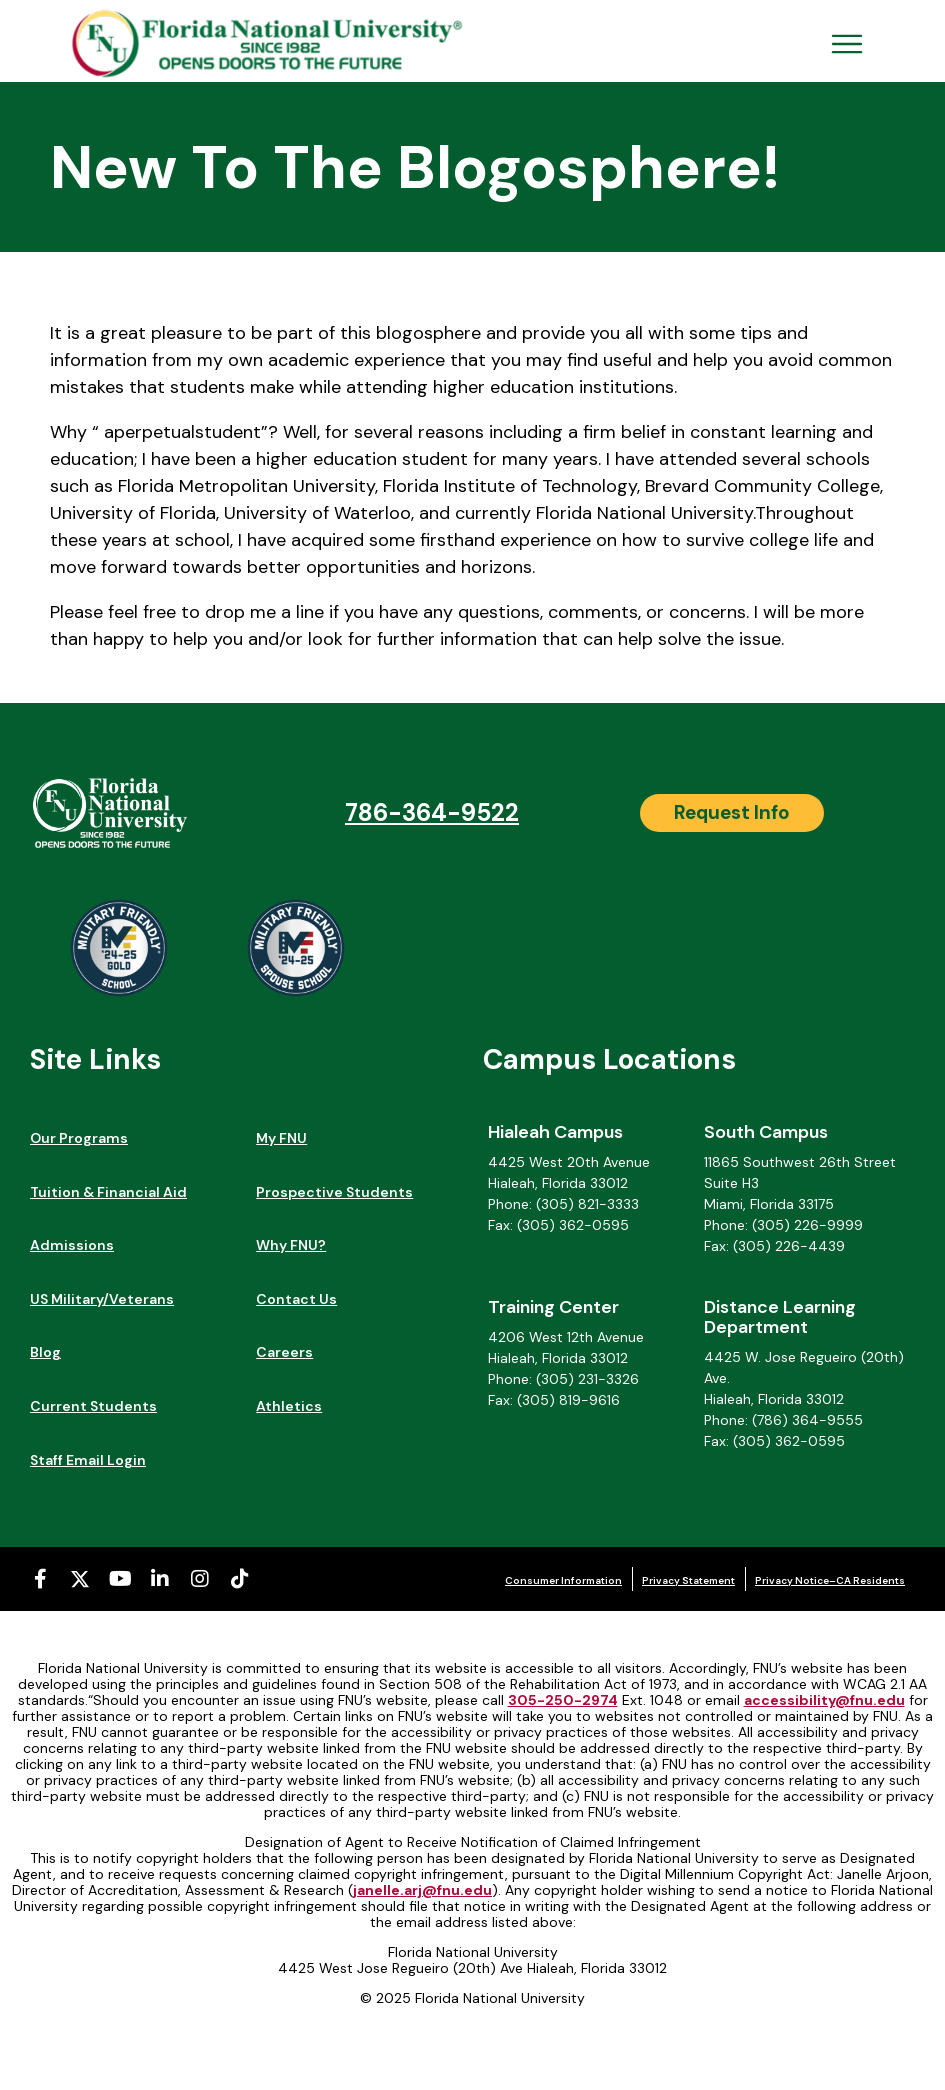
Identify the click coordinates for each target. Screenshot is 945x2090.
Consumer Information (563, 1580)
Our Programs (79, 1138)
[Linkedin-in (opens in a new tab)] (160, 1579)
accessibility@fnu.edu (824, 1700)
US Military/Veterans (102, 1299)
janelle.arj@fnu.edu (422, 1890)
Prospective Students (334, 1192)
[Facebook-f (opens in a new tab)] (40, 1579)
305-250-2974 (563, 1700)
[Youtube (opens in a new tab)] (120, 1579)
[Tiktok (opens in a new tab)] (240, 1579)
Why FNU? (291, 1245)
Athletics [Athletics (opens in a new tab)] (289, 1406)
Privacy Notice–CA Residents (830, 1580)
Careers (284, 1352)
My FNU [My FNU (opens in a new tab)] (281, 1138)
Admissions (72, 1245)
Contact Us (296, 1299)
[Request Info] (732, 813)
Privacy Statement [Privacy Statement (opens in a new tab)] (688, 1580)
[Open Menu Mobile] (847, 44)
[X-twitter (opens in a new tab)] (80, 1579)
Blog (45, 1352)
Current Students (93, 1406)
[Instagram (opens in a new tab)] (200, 1579)
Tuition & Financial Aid (108, 1192)
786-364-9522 (432, 812)
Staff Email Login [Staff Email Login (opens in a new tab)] (88, 1460)
